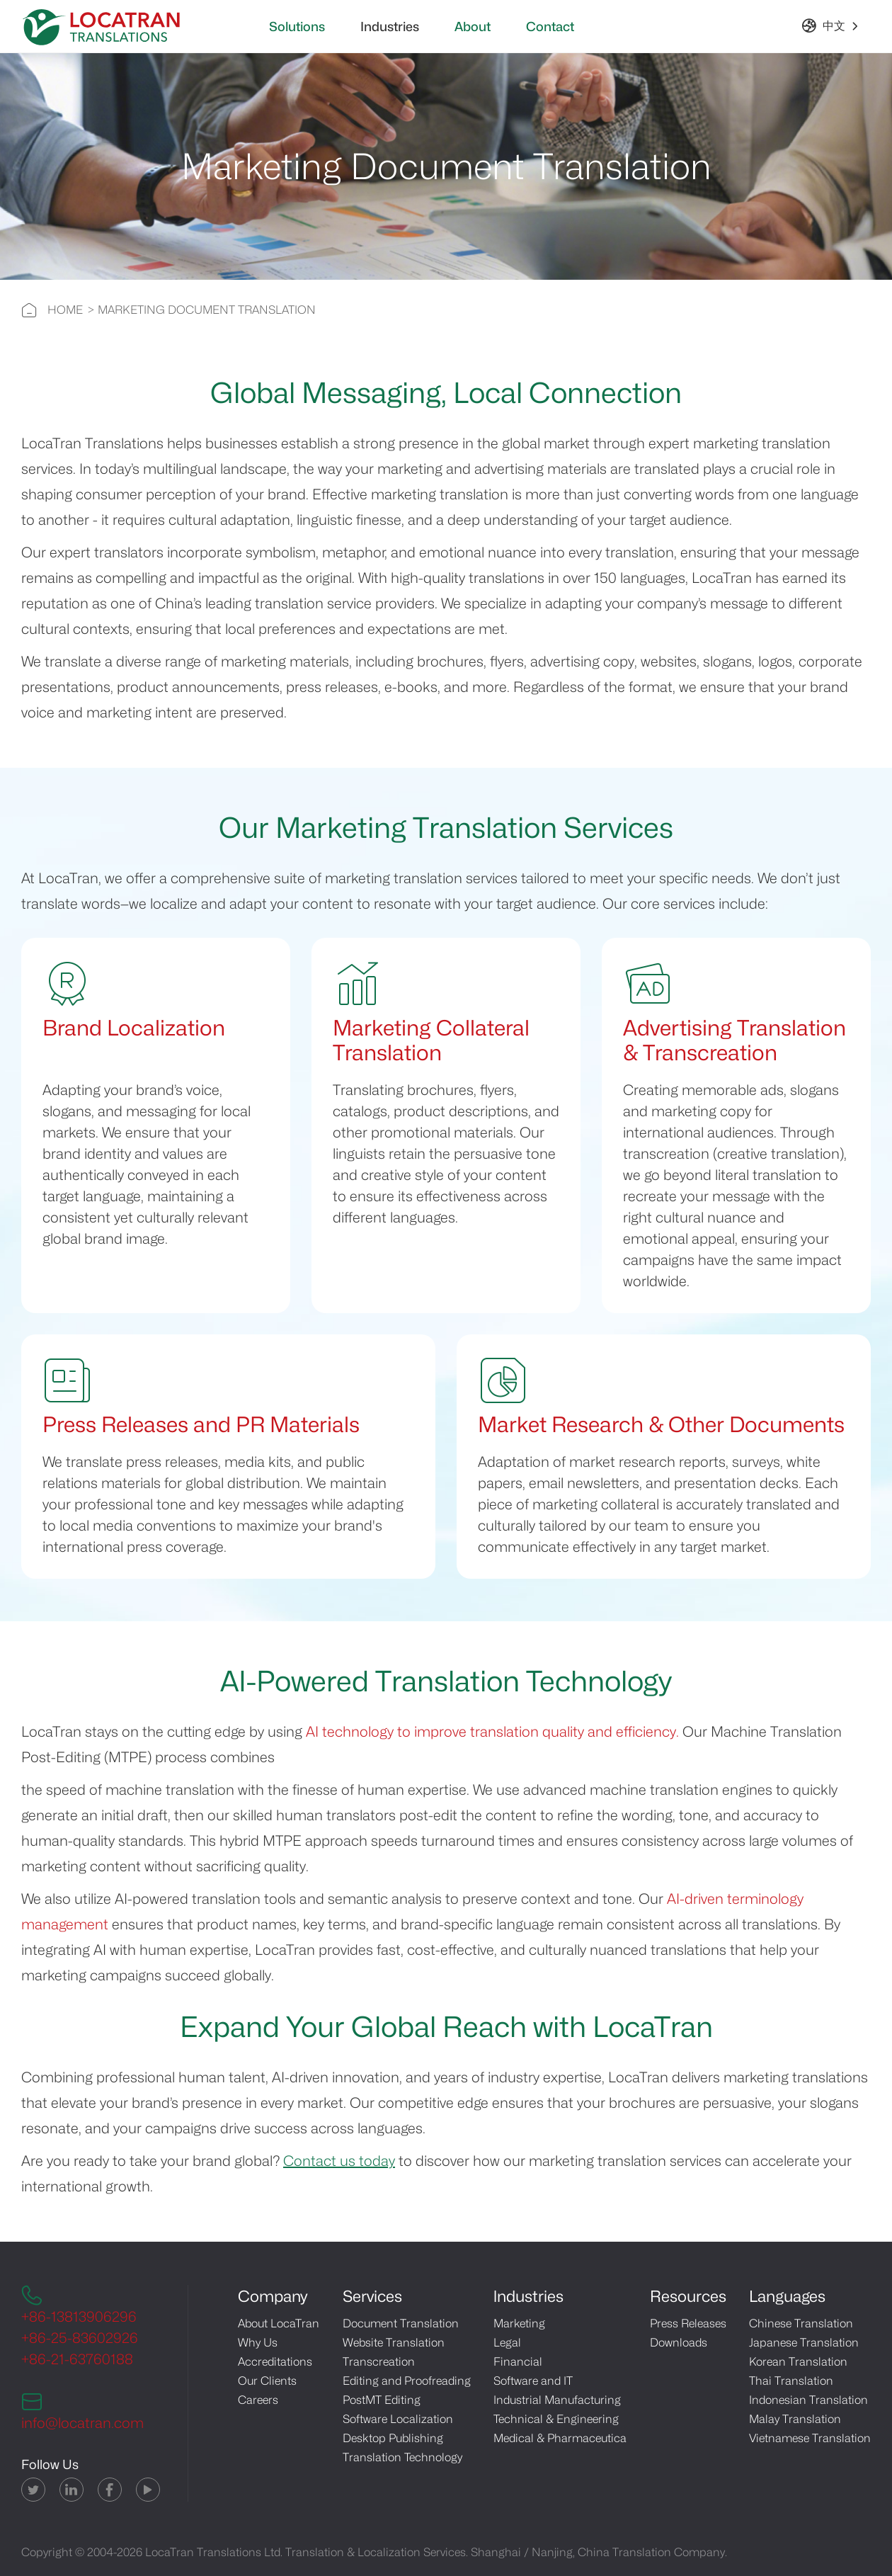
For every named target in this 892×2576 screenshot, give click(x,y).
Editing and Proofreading (407, 2381)
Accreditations (275, 2361)
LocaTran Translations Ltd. (213, 2552)
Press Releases (688, 2323)
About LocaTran (278, 2323)
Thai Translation (791, 2381)
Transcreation (379, 2361)
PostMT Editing (382, 2400)
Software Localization (398, 2419)
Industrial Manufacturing (557, 2400)
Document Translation (401, 2323)
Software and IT (533, 2381)
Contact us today (339, 2160)
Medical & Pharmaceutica (560, 2438)
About (472, 26)
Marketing (519, 2323)
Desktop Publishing (393, 2438)
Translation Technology (402, 2457)
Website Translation (394, 2342)
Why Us (258, 2342)
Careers (258, 2400)
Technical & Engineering (556, 2419)
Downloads (678, 2342)
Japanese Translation (804, 2342)
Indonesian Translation (808, 2400)
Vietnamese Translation (810, 2438)
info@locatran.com (82, 2423)
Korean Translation (798, 2361)
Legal (507, 2342)
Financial (517, 2361)
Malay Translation (795, 2419)
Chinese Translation (801, 2323)
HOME (65, 310)
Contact (550, 26)
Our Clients (267, 2381)
